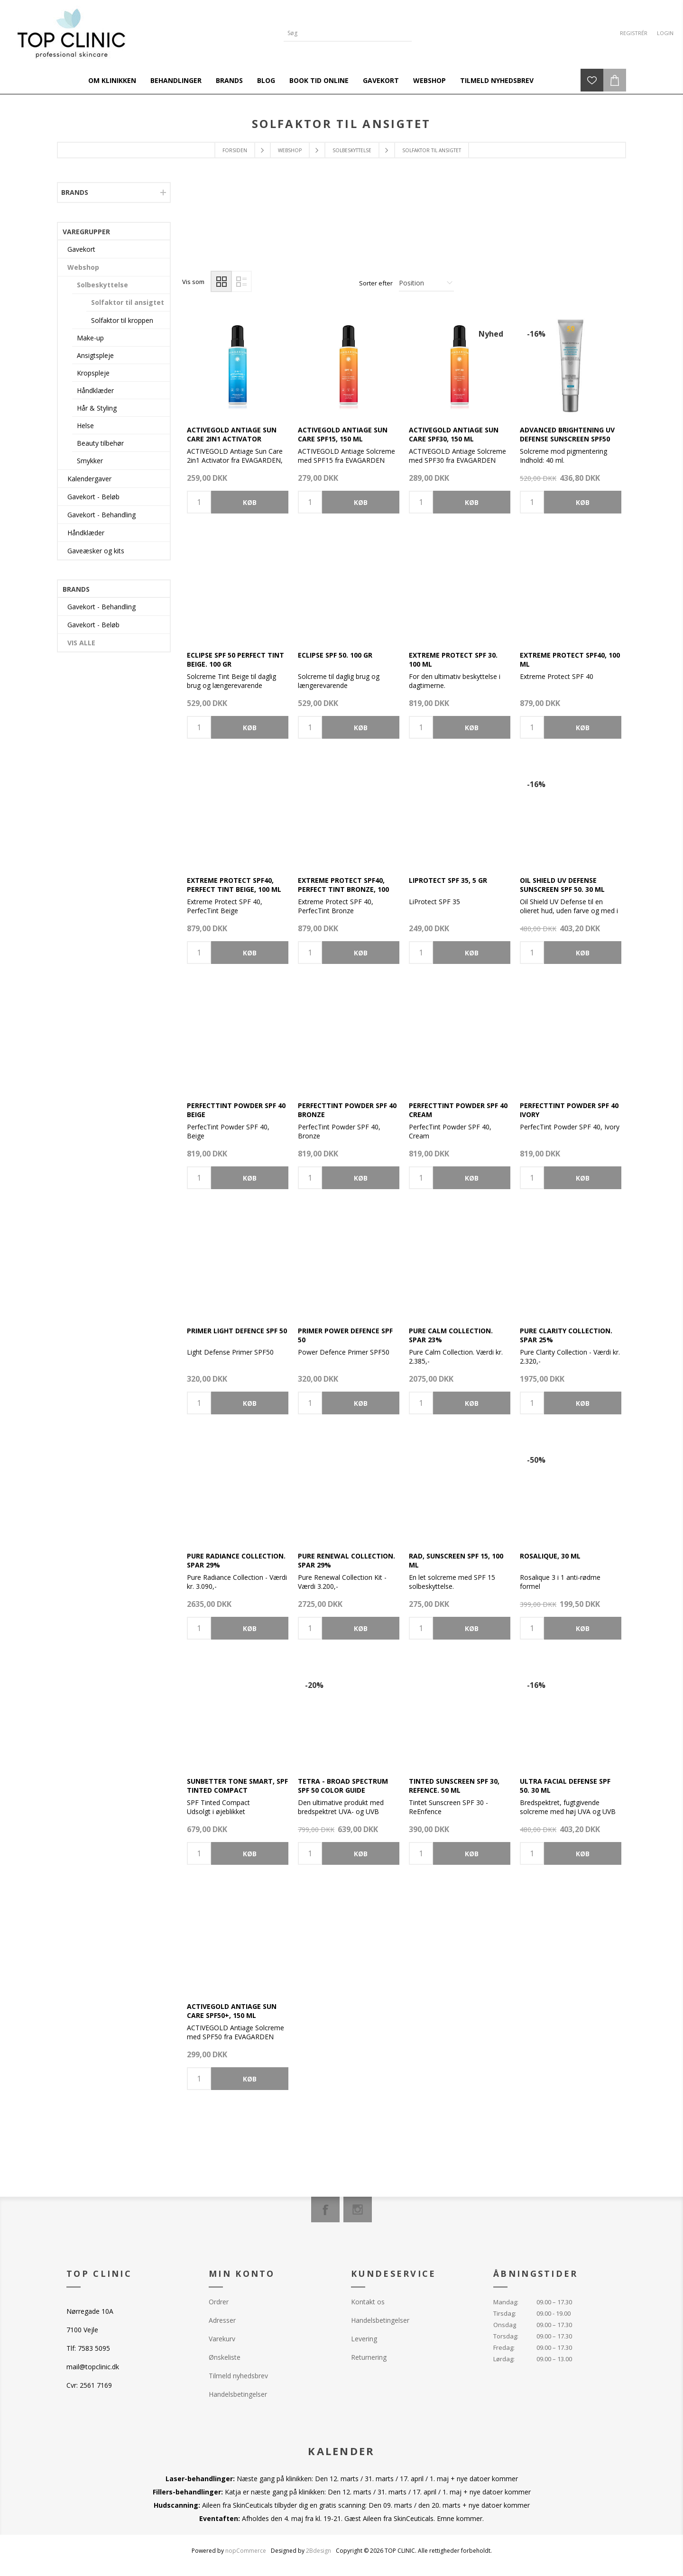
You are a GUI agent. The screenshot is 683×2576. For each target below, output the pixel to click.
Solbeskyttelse (102, 284)
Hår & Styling (97, 408)
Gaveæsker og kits (95, 550)
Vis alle (81, 642)
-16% (536, 334)
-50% (536, 1460)
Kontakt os (368, 2301)
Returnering (369, 2357)
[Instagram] (357, 2209)
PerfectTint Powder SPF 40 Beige (236, 1110)
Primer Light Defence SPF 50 (237, 1330)
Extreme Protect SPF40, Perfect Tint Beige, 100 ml (234, 885)
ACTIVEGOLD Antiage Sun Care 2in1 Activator (232, 434)
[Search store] (340, 33)
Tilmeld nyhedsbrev (238, 2375)
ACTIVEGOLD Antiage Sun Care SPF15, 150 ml (343, 434)
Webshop (83, 267)
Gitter (221, 281)
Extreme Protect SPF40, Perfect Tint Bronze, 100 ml (343, 889)
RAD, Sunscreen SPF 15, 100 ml (456, 1560)
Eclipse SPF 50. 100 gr (335, 655)
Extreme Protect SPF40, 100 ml (570, 660)
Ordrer (219, 2301)
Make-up (90, 337)
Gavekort (81, 249)
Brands (74, 192)
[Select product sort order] (426, 283)
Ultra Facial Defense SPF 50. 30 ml (565, 1786)
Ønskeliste (224, 2357)
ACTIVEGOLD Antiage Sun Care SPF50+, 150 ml (232, 2011)
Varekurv (222, 2338)
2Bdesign (318, 2551)
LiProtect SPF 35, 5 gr (448, 880)
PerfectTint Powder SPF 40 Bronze (347, 1110)
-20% (314, 1685)
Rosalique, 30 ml (550, 1555)
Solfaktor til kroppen (122, 320)
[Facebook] (325, 2209)
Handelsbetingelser (238, 2394)
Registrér (633, 33)
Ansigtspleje (95, 355)
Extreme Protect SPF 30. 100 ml (453, 660)
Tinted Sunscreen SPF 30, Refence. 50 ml (454, 1786)
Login (665, 33)
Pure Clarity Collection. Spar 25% (566, 1335)
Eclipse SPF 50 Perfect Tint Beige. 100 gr (235, 660)
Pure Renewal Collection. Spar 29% (346, 1560)
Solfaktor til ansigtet (127, 302)
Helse (85, 425)
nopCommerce (245, 2551)
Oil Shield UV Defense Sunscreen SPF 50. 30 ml (562, 885)
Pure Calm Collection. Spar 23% (451, 1335)
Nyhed (491, 334)
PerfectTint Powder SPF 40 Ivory (569, 1110)
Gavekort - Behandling (101, 514)
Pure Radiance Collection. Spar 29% (236, 1560)
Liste (241, 281)
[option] (237, 232)
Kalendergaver (89, 478)
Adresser (222, 2320)
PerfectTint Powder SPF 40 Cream (458, 1110)
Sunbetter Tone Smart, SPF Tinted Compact (237, 1786)
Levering (364, 2338)
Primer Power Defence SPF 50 (345, 1335)
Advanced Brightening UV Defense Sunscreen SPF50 (567, 434)
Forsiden (234, 150)
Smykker (90, 460)
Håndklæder (95, 390)
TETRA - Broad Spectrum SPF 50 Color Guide (343, 1786)
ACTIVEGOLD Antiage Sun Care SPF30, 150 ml (453, 434)
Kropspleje (93, 372)
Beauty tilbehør (100, 443)
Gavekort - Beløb (93, 496)
